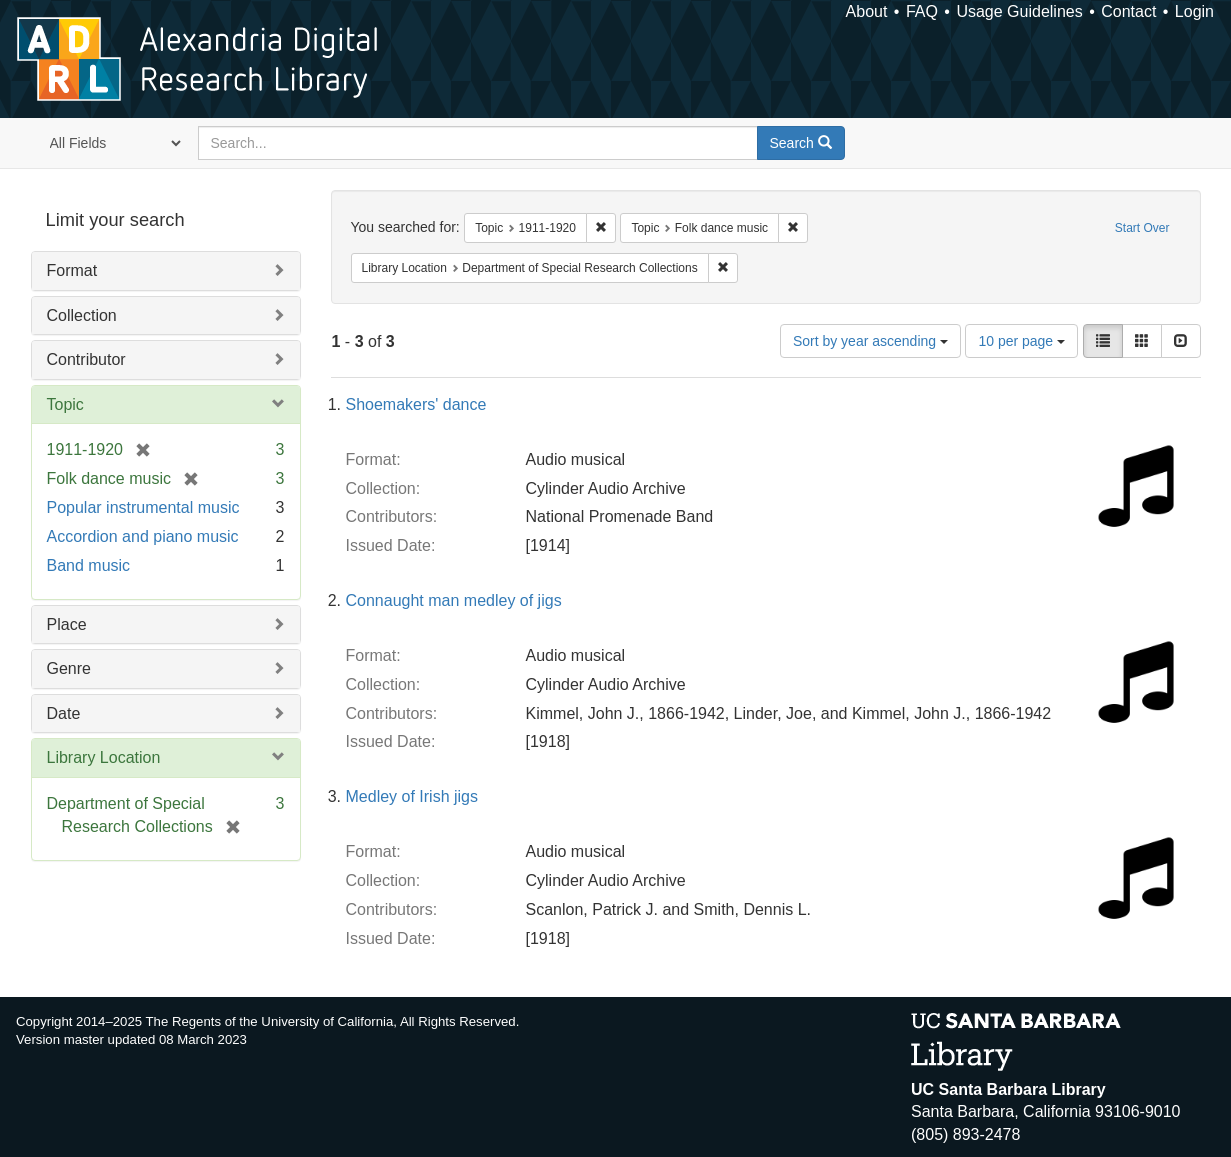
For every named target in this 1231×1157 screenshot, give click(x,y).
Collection (82, 315)
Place (67, 624)
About (867, 11)
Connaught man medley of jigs (454, 600)
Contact (1128, 11)
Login (1194, 11)
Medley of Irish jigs (412, 796)
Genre (69, 668)
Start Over (1142, 228)
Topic (65, 404)
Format (72, 270)
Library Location (104, 757)
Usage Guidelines (1019, 11)
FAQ (922, 11)
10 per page (1021, 341)
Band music (89, 565)
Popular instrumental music (143, 507)
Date (64, 713)
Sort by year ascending (870, 341)
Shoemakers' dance (416, 404)
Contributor (86, 359)
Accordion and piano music (143, 536)
